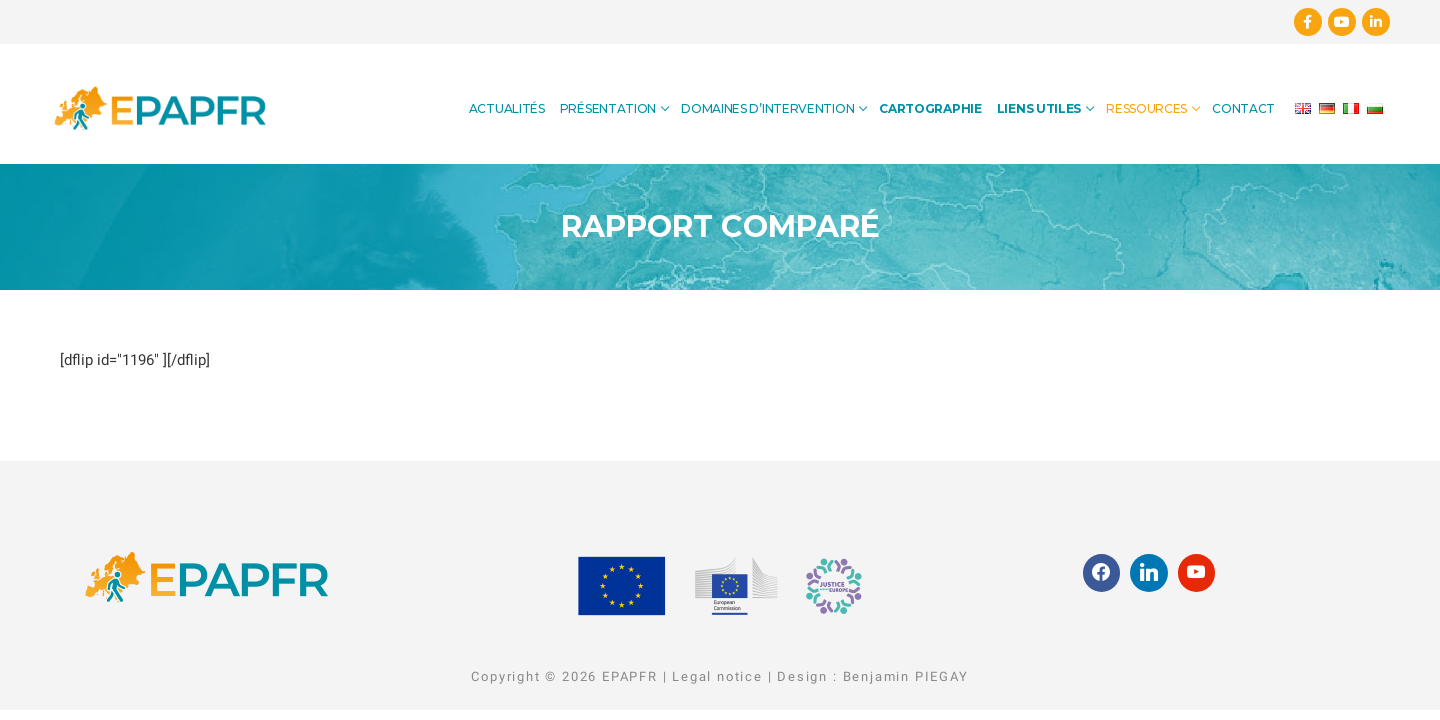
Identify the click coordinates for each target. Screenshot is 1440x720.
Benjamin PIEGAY (906, 676)
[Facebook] (1308, 22)
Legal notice (717, 676)
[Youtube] (1342, 22)
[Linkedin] (1376, 22)
